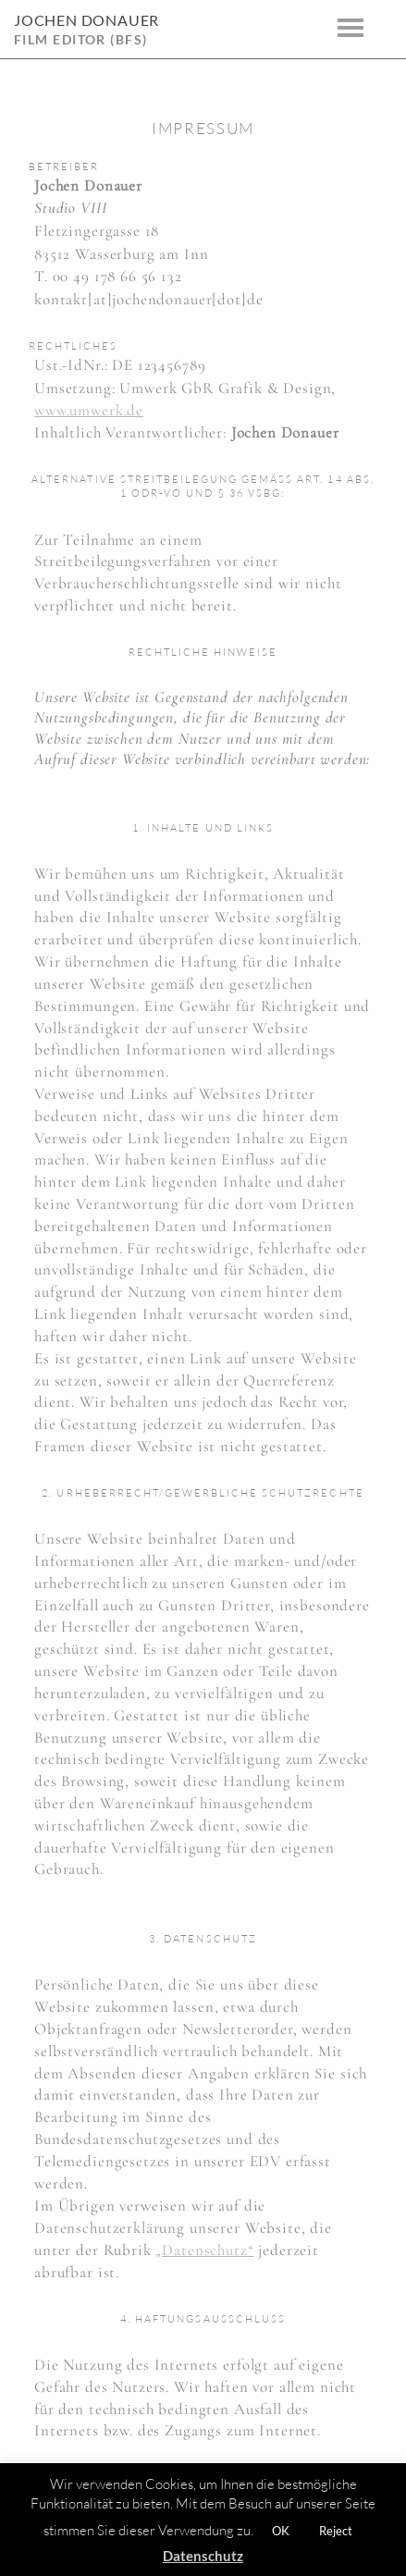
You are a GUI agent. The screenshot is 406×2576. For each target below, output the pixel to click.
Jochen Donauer (86, 20)
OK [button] (280, 2530)
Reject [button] (335, 2530)
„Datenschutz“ (204, 2250)
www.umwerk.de (88, 410)
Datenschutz (203, 2555)
